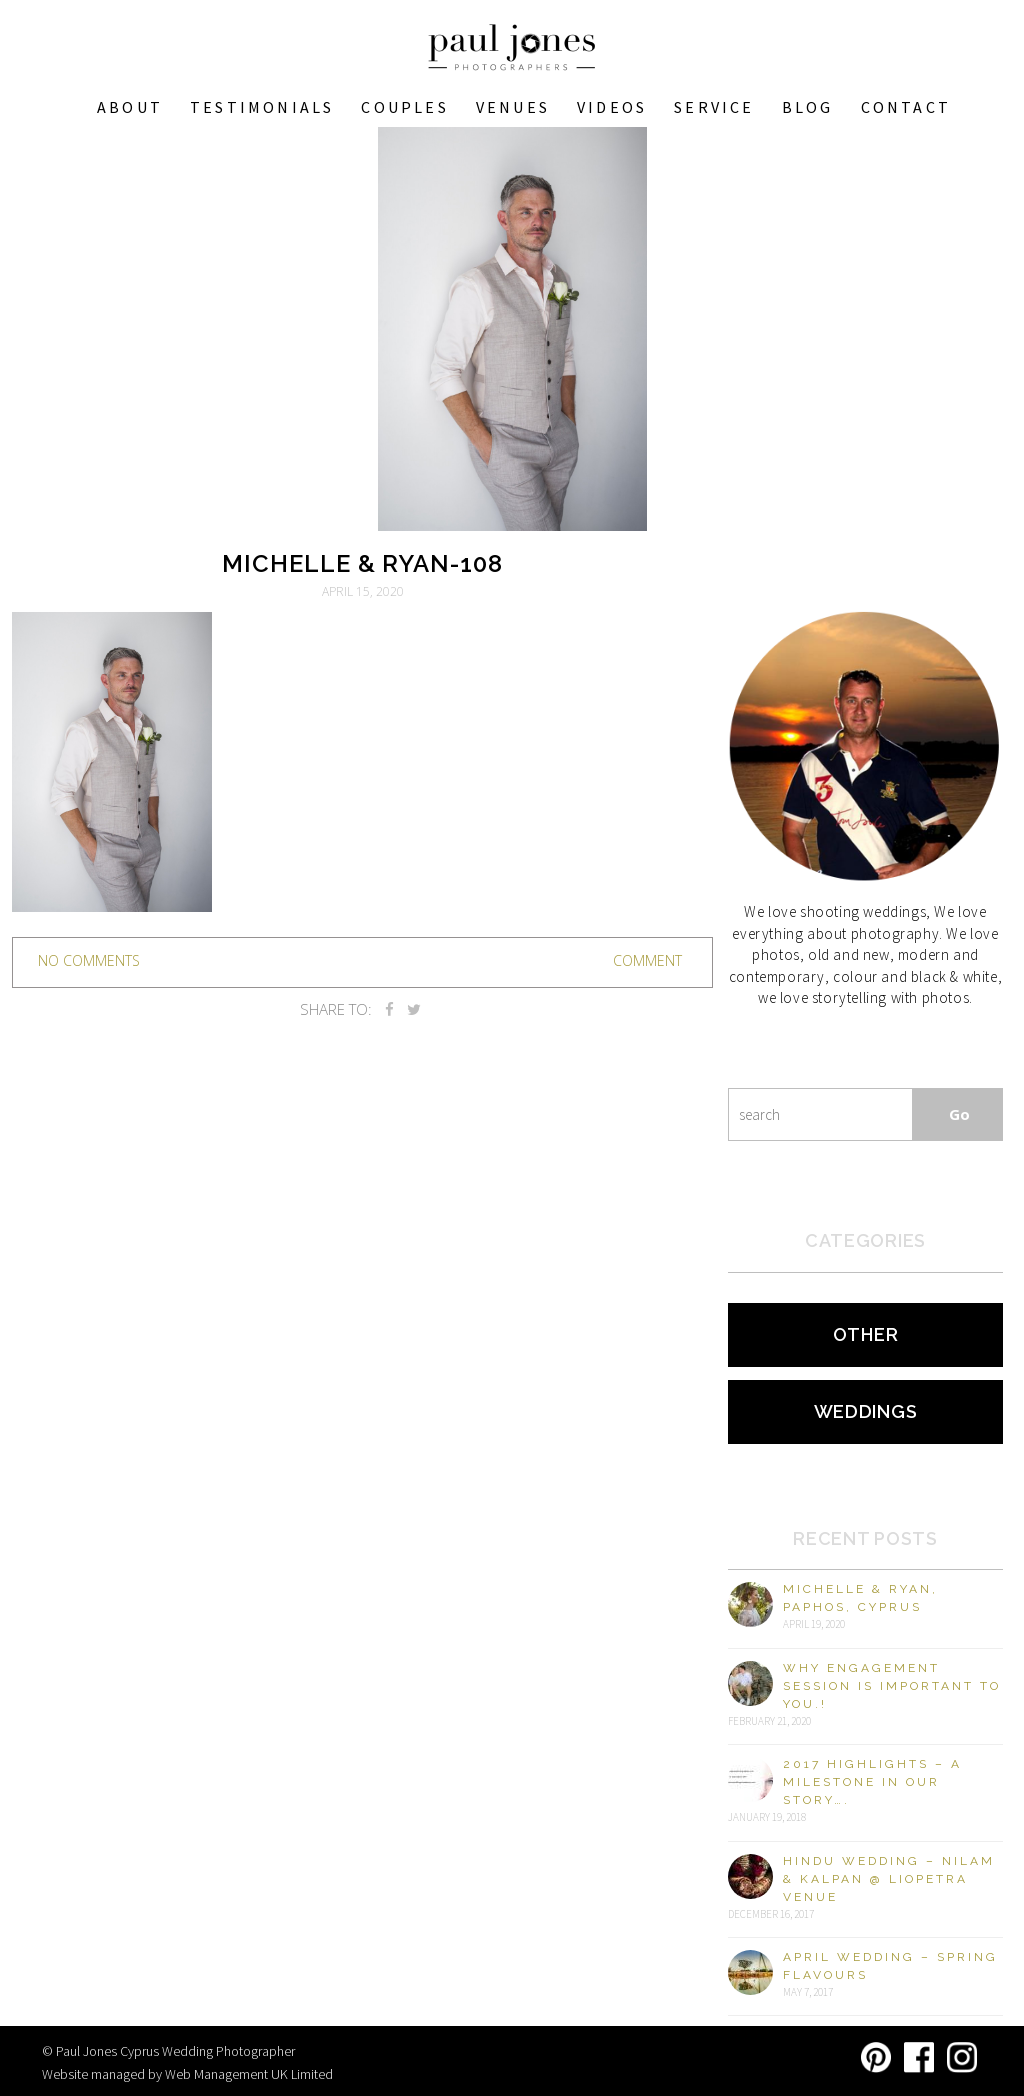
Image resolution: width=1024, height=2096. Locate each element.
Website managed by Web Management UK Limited (187, 2074)
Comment (647, 960)
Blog (808, 107)
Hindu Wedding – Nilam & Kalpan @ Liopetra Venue (889, 1879)
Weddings (866, 1411)
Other (866, 1334)
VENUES (513, 107)
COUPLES (404, 107)
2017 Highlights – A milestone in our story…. (872, 1782)
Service (714, 107)
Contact (906, 107)
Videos (612, 107)
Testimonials (262, 107)
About (130, 107)
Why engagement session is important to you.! (892, 1686)
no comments (89, 960)
